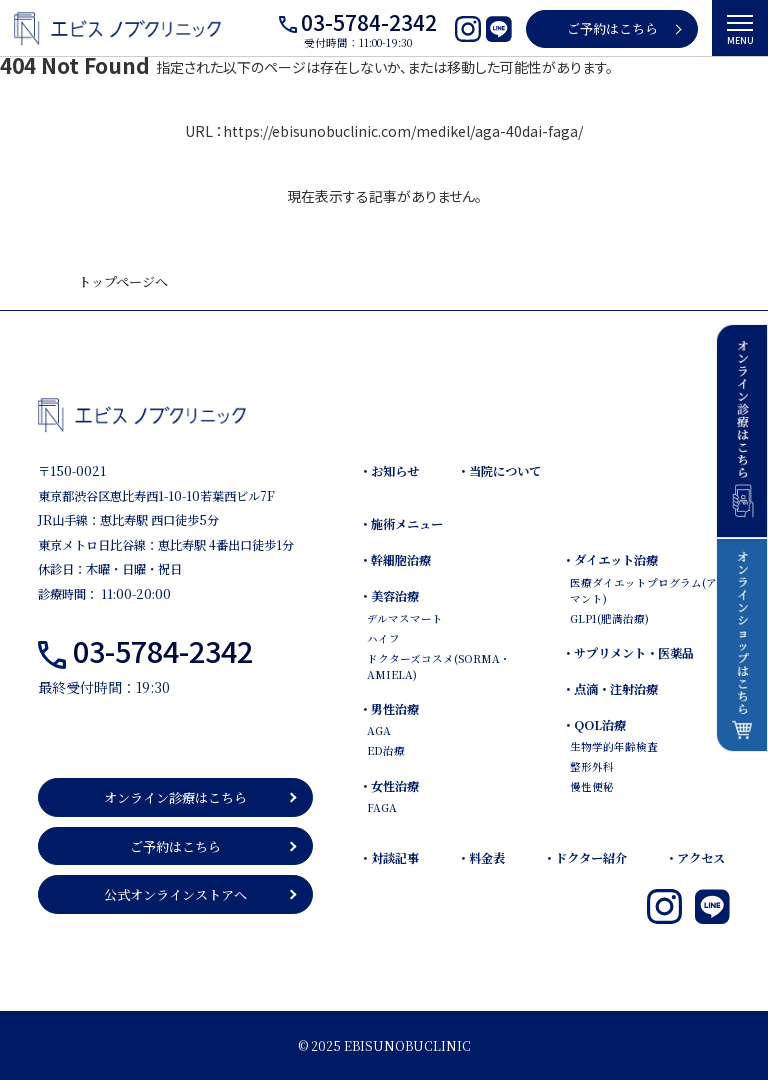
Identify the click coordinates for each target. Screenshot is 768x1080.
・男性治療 (389, 709)
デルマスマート (405, 618)
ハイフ (383, 638)
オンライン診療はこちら (175, 797)
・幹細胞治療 (395, 560)
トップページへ (123, 281)
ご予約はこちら (612, 28)
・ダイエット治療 (610, 560)
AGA (379, 730)
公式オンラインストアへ (175, 894)
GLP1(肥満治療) (609, 618)
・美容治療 (389, 596)
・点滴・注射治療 (610, 689)
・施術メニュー (401, 524)
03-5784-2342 (369, 22)
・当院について (499, 471)
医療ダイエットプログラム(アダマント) (648, 590)
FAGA (382, 807)
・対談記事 (389, 858)
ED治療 (386, 750)
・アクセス (695, 858)
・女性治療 (389, 786)
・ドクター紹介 (585, 858)
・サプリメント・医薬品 (628, 653)
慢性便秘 (592, 786)
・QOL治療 (594, 725)
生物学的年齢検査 (614, 746)
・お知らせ (389, 471)
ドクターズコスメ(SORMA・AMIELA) (439, 666)
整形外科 (592, 766)
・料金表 (481, 858)
